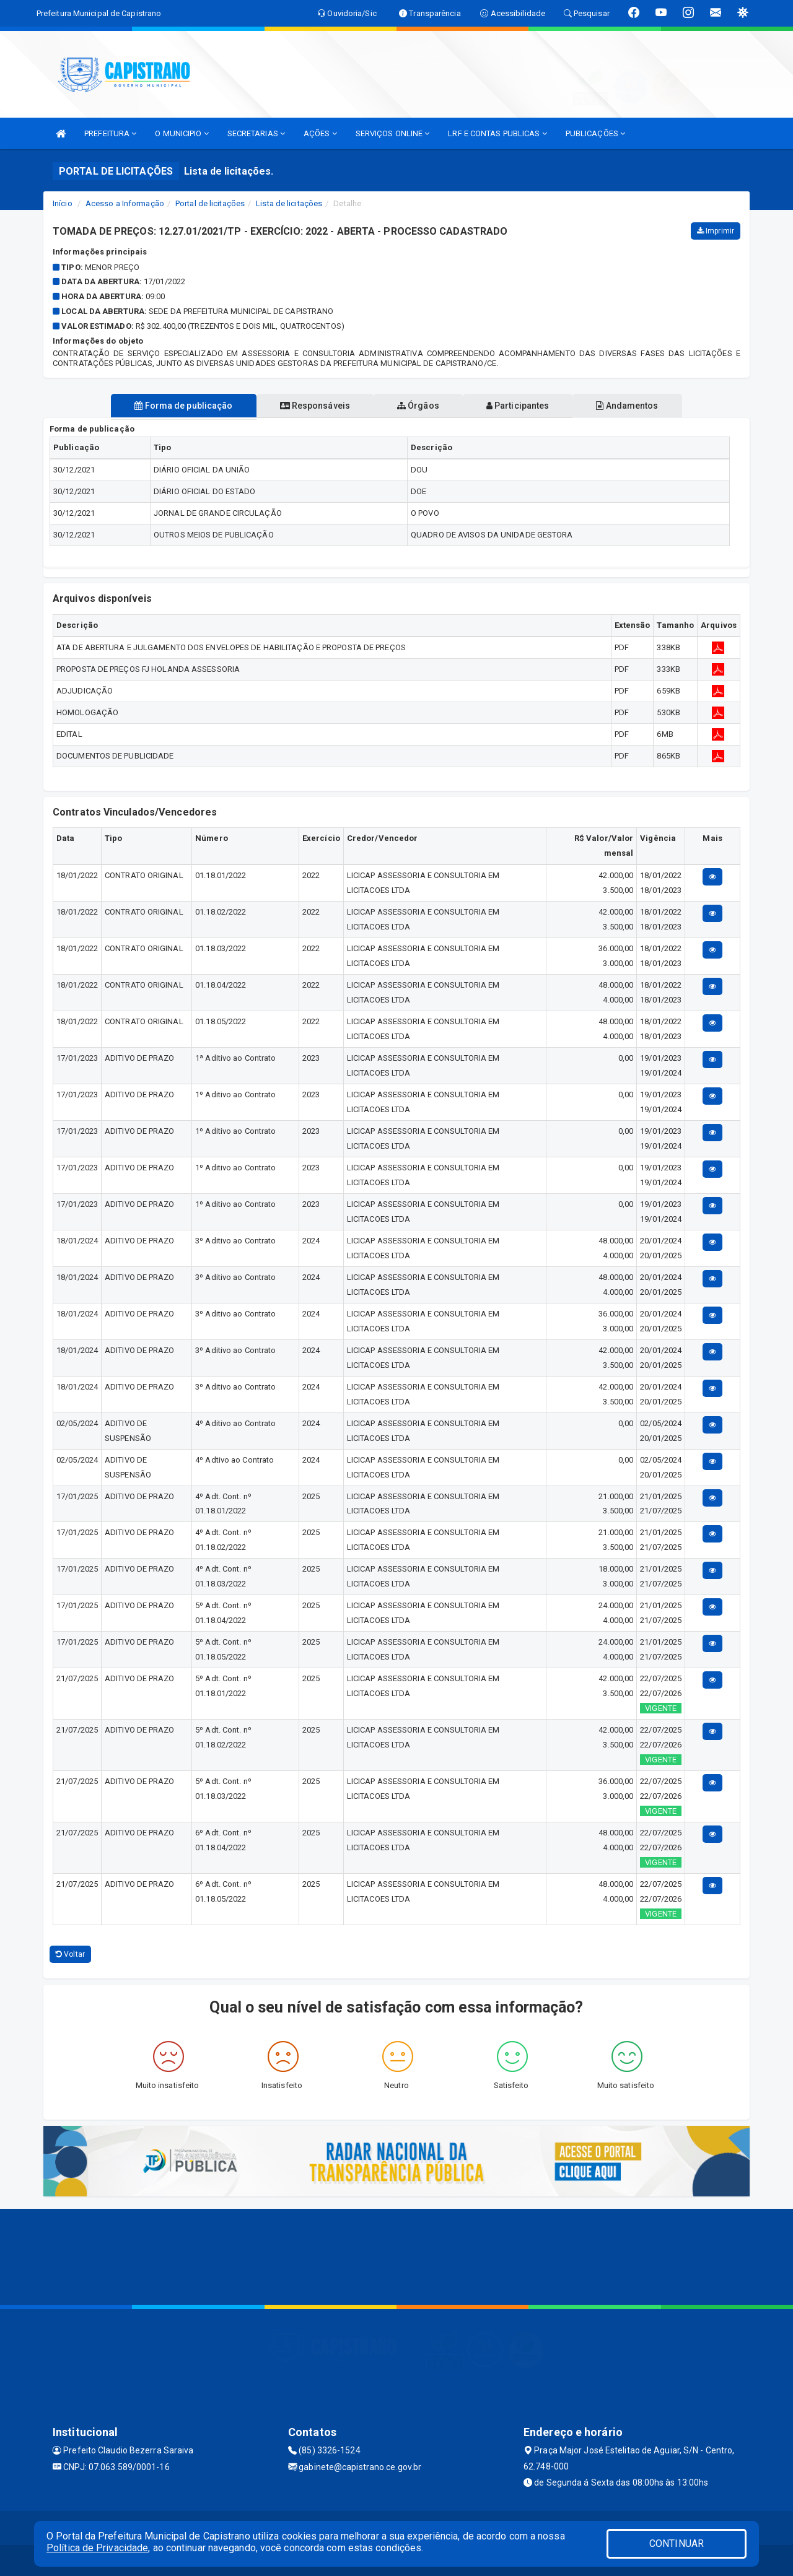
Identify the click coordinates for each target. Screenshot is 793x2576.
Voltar (70, 1954)
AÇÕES (320, 133)
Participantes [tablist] (522, 406)
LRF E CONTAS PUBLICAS (497, 133)
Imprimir (715, 231)
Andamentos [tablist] (637, 406)
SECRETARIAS (256, 133)
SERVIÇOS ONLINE (393, 133)
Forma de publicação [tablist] (173, 406)
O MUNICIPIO (181, 133)
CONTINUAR (676, 2543)
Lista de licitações (289, 203)
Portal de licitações (210, 203)
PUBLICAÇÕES (595, 133)
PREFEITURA (110, 133)
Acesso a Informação (124, 203)
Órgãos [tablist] (418, 406)
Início (62, 203)
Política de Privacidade (97, 2548)
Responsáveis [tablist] (310, 406)
